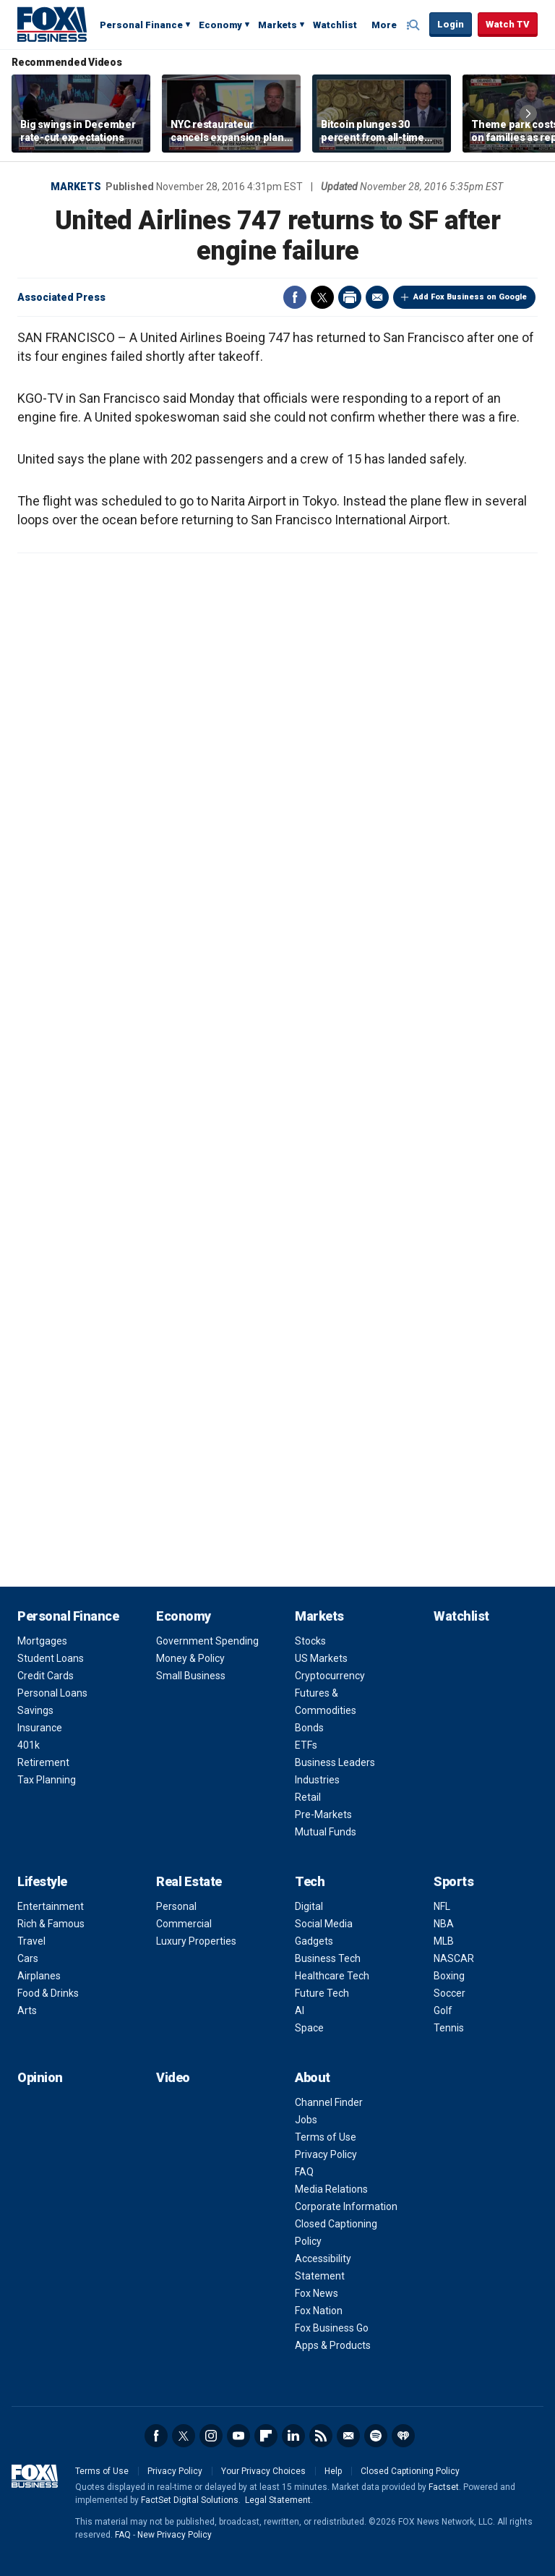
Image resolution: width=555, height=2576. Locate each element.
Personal (176, 1906)
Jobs (306, 2119)
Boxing (449, 1976)
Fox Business (52, 24)
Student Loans (50, 1658)
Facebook (294, 297)
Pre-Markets (323, 1814)
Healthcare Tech (332, 1976)
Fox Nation (319, 2310)
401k (28, 1745)
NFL (442, 1906)
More (384, 25)
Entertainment (50, 1906)
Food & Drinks (48, 1993)
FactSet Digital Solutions (189, 2500)
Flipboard (266, 2435)
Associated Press (61, 297)
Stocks (310, 1641)
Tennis (449, 2028)
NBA (444, 1923)
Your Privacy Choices (263, 2471)
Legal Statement (278, 2500)
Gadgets (314, 1941)
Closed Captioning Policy (410, 2471)
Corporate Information (346, 2206)
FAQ (304, 2172)
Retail (308, 1797)
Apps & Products (333, 2345)
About (312, 2077)
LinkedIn (293, 2435)
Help (333, 2471)
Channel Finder (329, 2102)
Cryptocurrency (330, 1675)
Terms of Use (325, 2137)
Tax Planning (46, 1780)
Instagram (211, 2435)
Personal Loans (52, 1693)
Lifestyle (42, 1881)
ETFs (306, 1745)
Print (349, 297)
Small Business (190, 1675)
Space (309, 2028)
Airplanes (39, 1976)
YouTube (238, 2435)
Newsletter (348, 2435)
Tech (309, 1881)
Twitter (322, 297)
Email (377, 297)
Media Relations (331, 2189)
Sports (453, 1881)
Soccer (449, 1993)
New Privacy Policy (174, 2535)
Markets (277, 25)
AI (299, 2010)
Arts (27, 2010)
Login (450, 24)
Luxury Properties (196, 1941)
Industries (317, 1780)
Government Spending (207, 1641)
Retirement (43, 1762)
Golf (443, 2010)
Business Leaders (335, 1762)
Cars (27, 1958)
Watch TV (508, 24)
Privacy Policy (326, 2154)
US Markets (321, 1658)
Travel (31, 1941)
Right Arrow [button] (528, 113)
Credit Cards (45, 1675)
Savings (35, 1710)
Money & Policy (190, 1658)
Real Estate (189, 1881)
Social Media (324, 1923)
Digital (309, 1906)
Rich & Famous (51, 1923)
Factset (444, 2487)
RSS (320, 2435)
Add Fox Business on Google (470, 297)
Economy (220, 25)
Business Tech (328, 1958)
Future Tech (322, 1993)
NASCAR (454, 1958)
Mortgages (42, 1641)
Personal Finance (141, 25)
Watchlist (335, 25)
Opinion (40, 2077)
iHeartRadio (403, 2435)
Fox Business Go (332, 2328)
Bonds (309, 1727)
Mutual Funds (325, 1832)
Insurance (39, 1727)
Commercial (184, 1923)
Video (173, 2077)
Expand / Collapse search (414, 25)
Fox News (316, 2293)
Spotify (375, 2435)
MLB (444, 1941)
